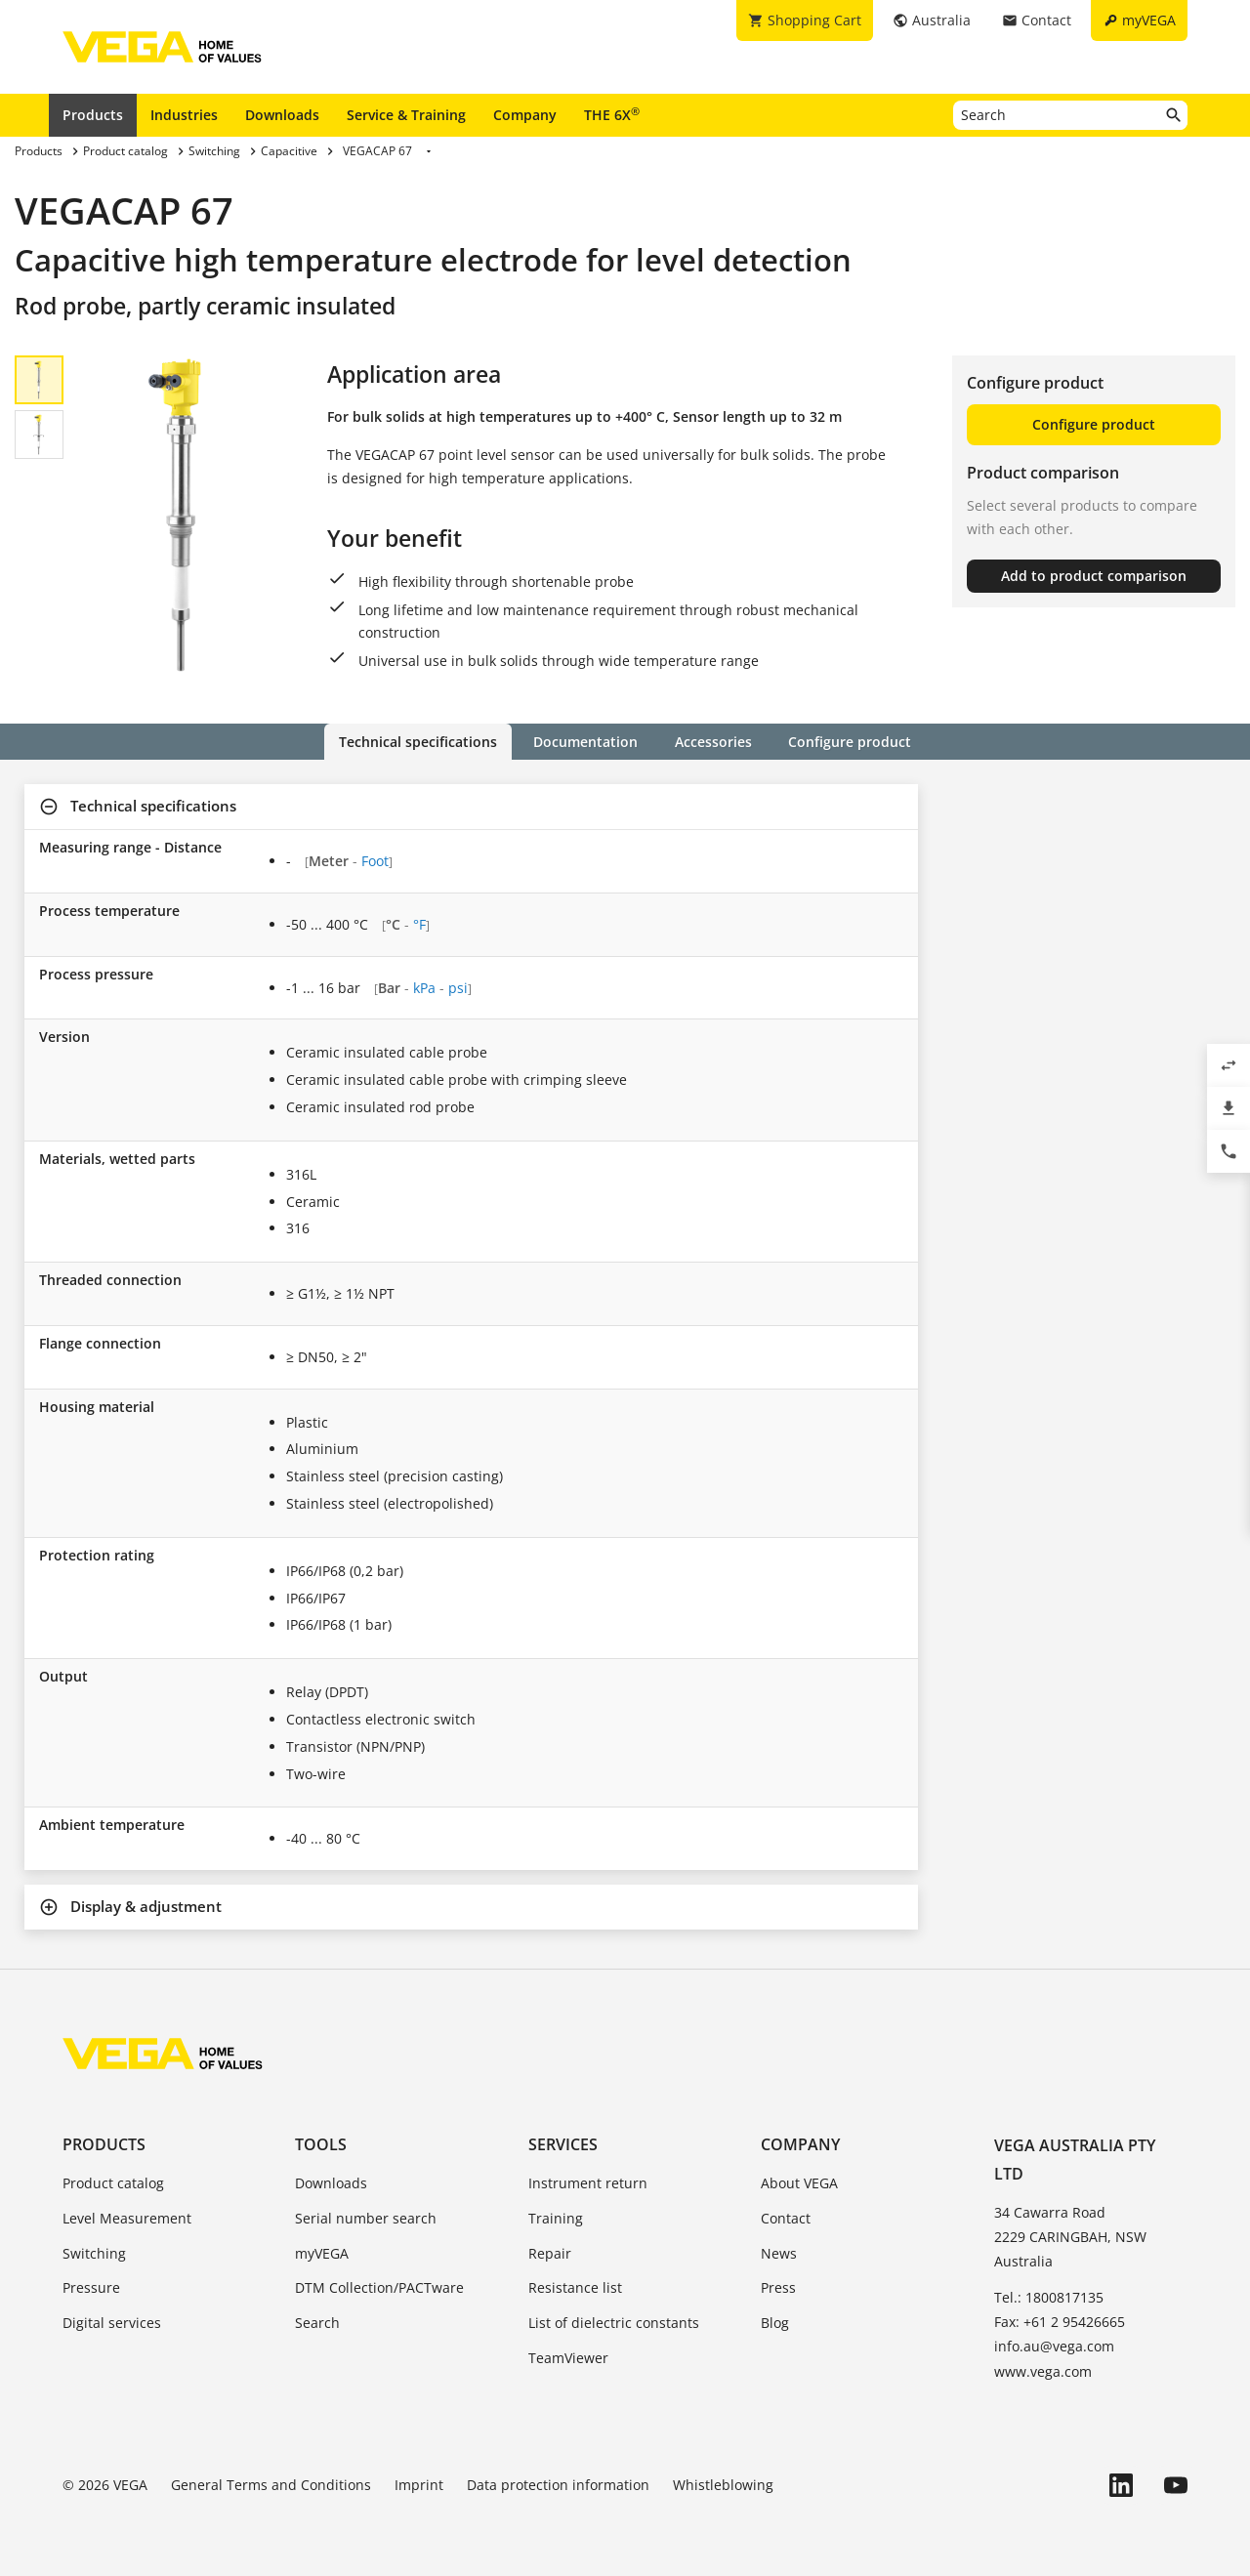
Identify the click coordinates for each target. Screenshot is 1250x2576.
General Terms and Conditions (271, 2484)
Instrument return (587, 2183)
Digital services (111, 2322)
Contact (786, 2218)
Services (563, 2144)
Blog (775, 2322)
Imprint (419, 2484)
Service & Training (406, 114)
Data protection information (558, 2484)
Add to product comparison (1094, 575)
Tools (321, 2144)
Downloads (282, 114)
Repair (549, 2253)
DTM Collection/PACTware (379, 2287)
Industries (184, 114)
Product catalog (113, 2183)
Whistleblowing (723, 2484)
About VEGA (799, 2183)
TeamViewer (568, 2357)
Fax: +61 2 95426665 (1059, 2321)
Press (778, 2287)
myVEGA (322, 2253)
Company (525, 114)
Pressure (91, 2287)
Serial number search (366, 2218)
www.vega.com (1043, 2371)
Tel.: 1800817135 (1049, 2297)
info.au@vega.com (1054, 2346)
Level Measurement (126, 2218)
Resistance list (575, 2287)
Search (317, 2322)
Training (555, 2218)
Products (92, 114)
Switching (94, 2253)
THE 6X (612, 114)
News (779, 2253)
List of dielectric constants (613, 2322)
